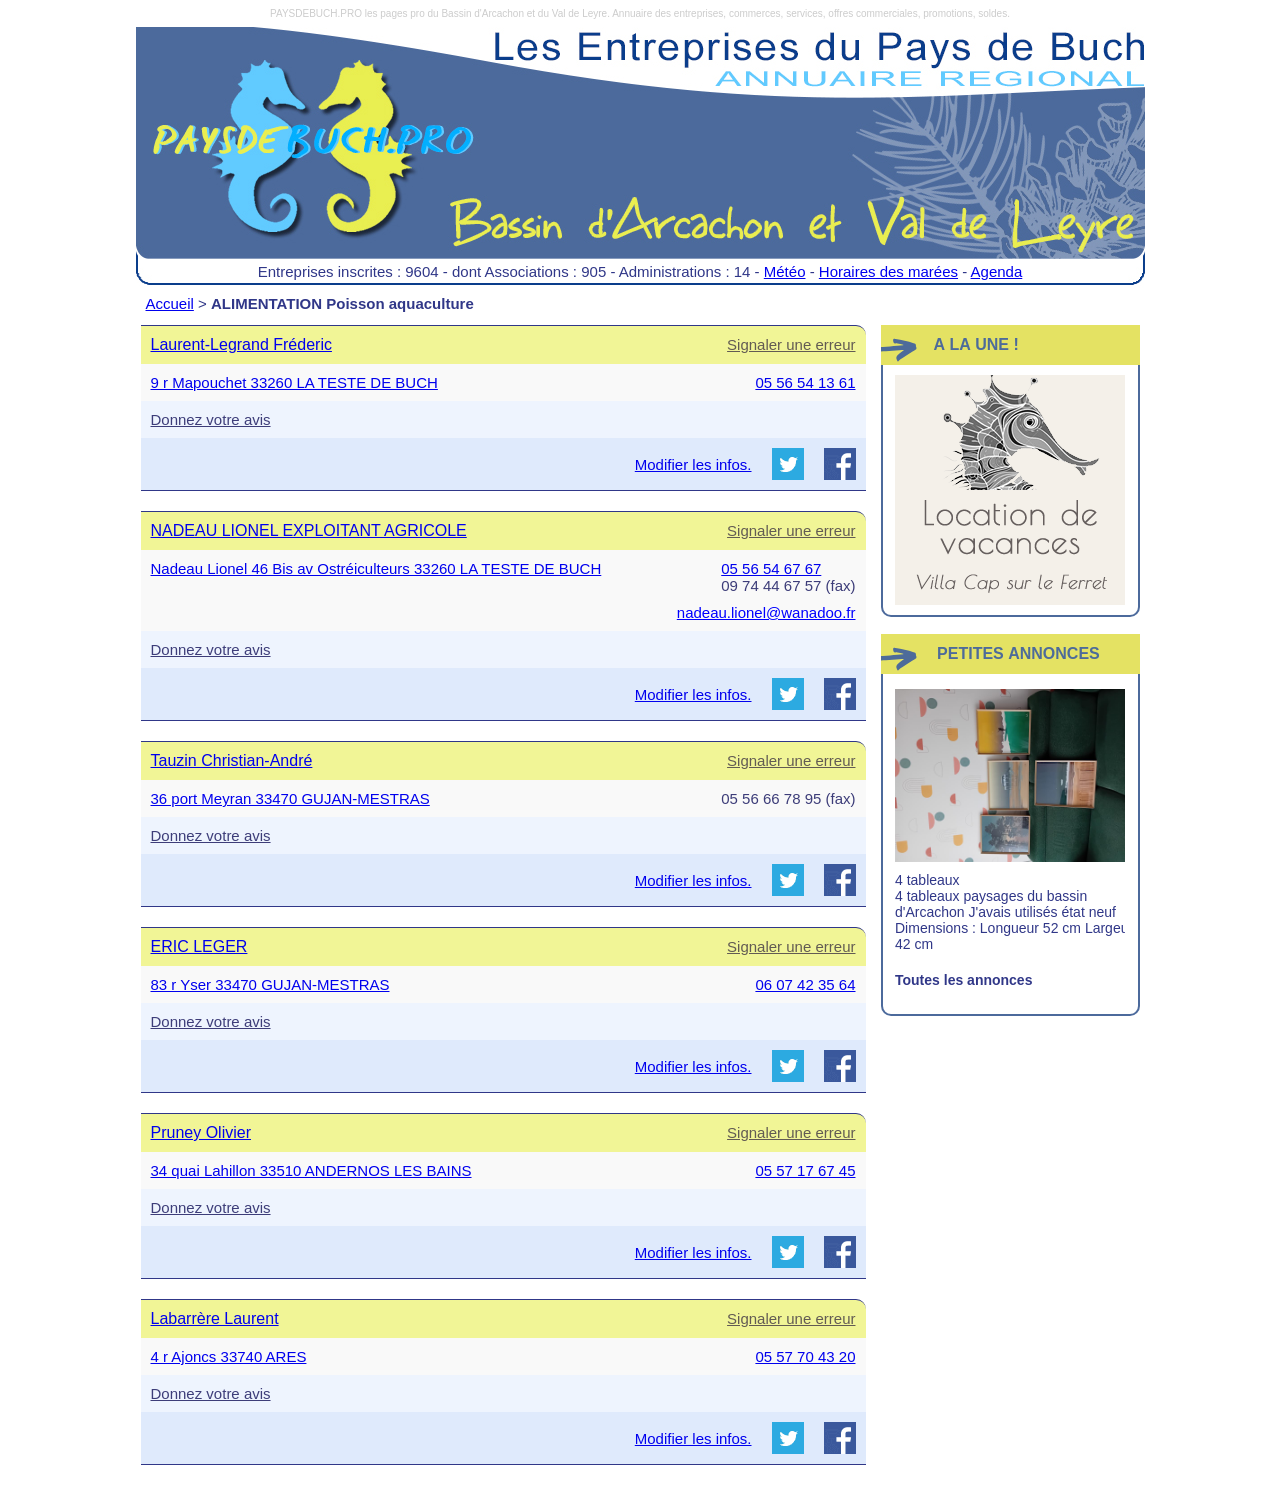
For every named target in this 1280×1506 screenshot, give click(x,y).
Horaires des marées (888, 271)
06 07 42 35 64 (805, 984)
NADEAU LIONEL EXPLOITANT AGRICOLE (309, 530)
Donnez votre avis (211, 419)
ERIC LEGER (199, 946)
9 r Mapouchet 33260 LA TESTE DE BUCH (294, 382)
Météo (785, 271)
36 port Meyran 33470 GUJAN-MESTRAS (290, 798)
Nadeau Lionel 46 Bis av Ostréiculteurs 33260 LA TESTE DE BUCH (376, 568)
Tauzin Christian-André (232, 760)
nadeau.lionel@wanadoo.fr (766, 612)
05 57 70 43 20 (805, 1356)
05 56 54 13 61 (805, 382)
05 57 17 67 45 (805, 1170)
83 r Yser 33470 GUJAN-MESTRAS (270, 984)
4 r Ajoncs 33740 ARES (229, 1356)
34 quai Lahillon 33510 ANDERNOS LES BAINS (311, 1170)
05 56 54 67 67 (771, 568)
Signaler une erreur (791, 344)
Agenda (997, 271)
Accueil (170, 303)
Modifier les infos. (693, 464)
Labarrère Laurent (215, 1318)
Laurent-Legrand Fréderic (241, 344)
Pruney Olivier (201, 1132)
